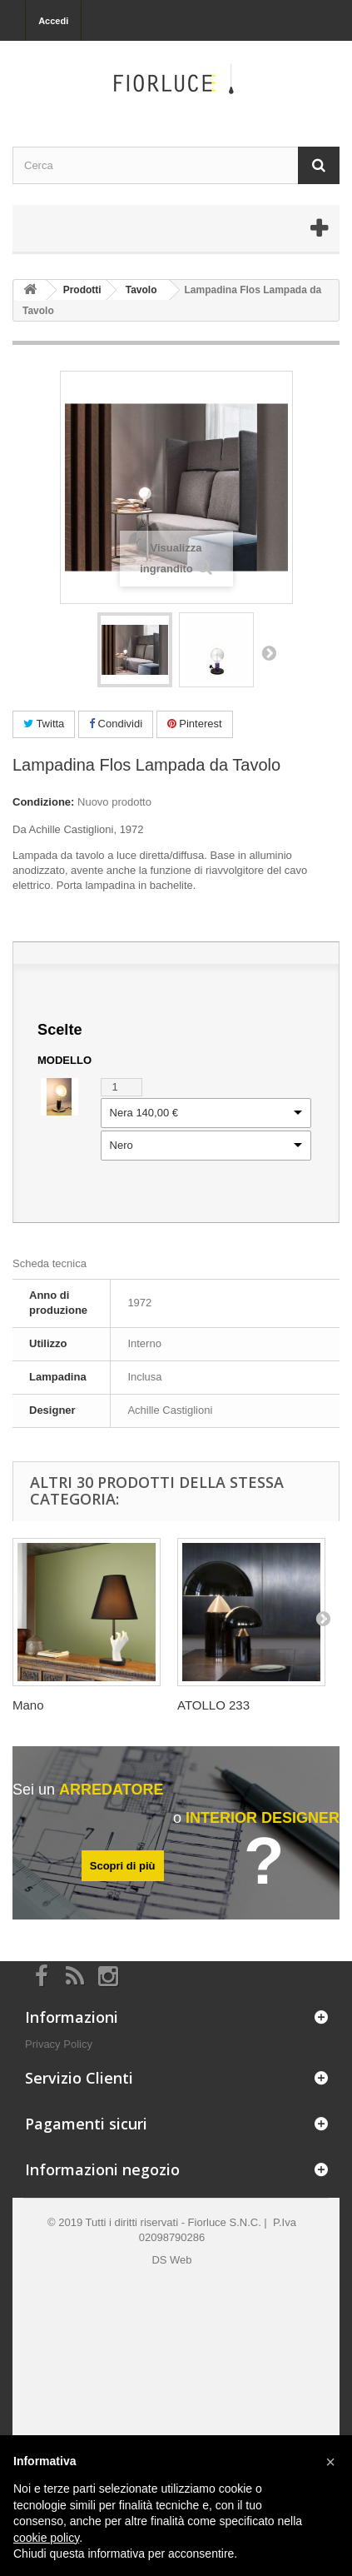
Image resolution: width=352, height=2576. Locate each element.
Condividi (115, 723)
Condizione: (43, 802)
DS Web (171, 2260)
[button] (330, 2462)
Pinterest (194, 723)
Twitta (43, 723)
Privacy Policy (58, 2044)
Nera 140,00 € (144, 1113)
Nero (121, 1145)
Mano (28, 1705)
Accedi (53, 21)
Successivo (268, 652)
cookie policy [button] (46, 2537)
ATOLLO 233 (213, 1705)
